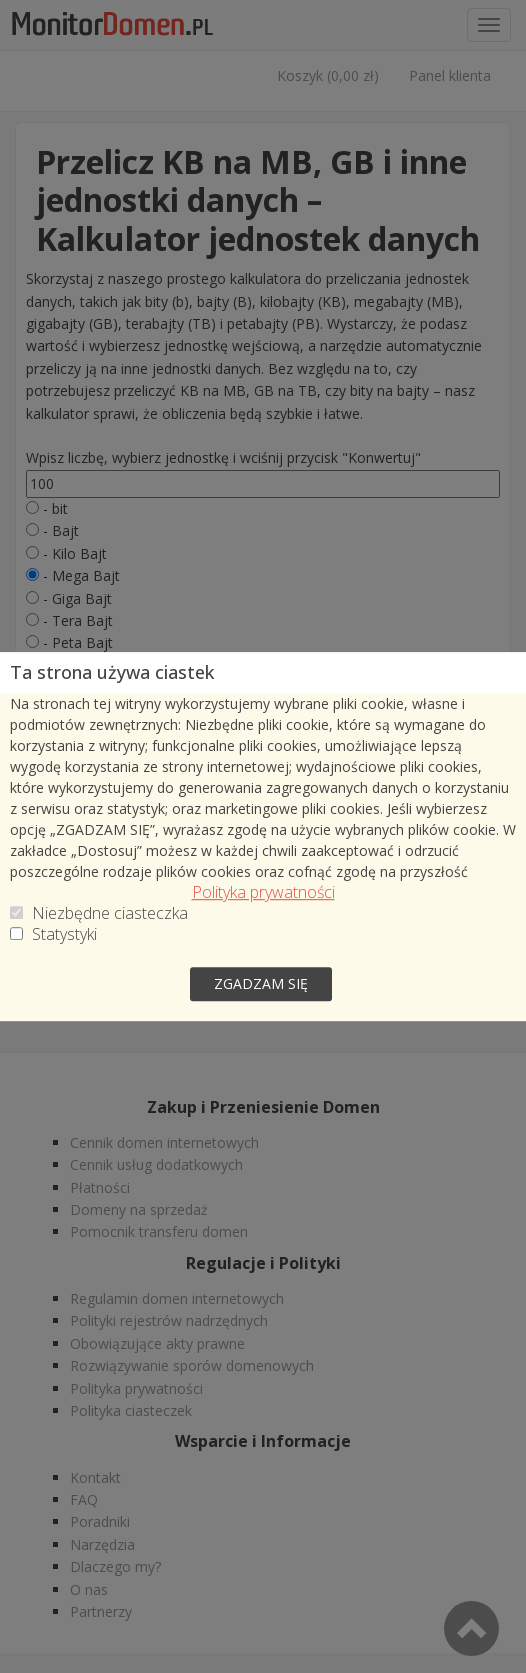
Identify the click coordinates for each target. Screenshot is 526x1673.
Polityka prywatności (263, 896)
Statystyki (64, 938)
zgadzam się (261, 980)
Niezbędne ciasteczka (110, 917)
